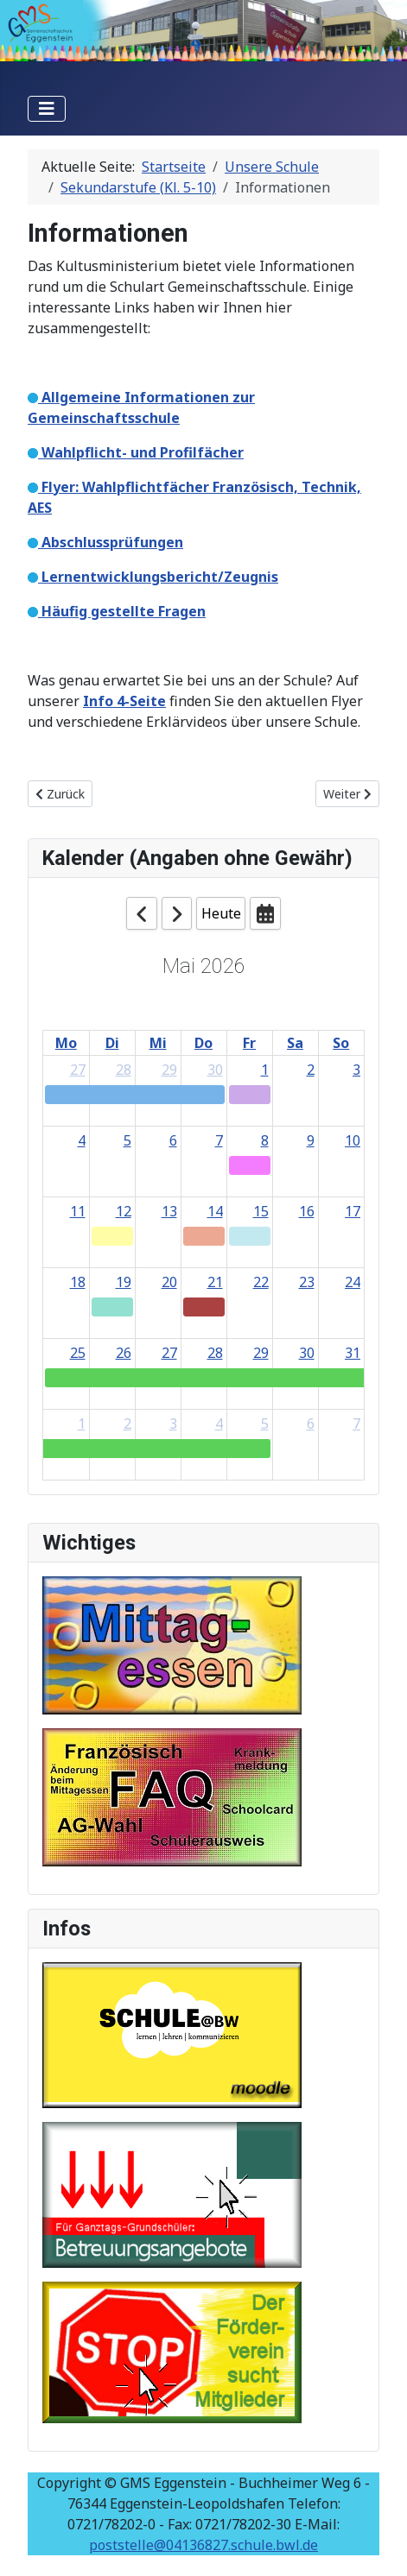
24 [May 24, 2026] (352, 1281)
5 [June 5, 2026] (265, 1423)
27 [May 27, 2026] (169, 1352)
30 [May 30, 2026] (307, 1352)
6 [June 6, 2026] (311, 1423)
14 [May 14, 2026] (215, 1211)
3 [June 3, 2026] (173, 1423)
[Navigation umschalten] (47, 109)
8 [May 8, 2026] (265, 1140)
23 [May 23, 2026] (307, 1281)
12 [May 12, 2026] (123, 1211)
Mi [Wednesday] (158, 1042)
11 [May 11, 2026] (78, 1211)
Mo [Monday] (66, 1042)
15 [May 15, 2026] (261, 1211)
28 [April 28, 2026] (123, 1069)
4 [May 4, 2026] (82, 1140)
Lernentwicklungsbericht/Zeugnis (158, 576)
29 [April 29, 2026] (169, 1069)
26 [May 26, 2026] (123, 1352)
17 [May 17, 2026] (352, 1211)
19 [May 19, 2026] (123, 1281)
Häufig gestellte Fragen (122, 611)
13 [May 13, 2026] (169, 1211)
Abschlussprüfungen (110, 542)
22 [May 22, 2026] (261, 1281)
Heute (221, 913)
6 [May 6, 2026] (173, 1140)
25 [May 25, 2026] (78, 1352)
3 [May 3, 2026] (356, 1069)
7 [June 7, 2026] (356, 1423)
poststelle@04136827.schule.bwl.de (203, 2544)
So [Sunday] (341, 1042)
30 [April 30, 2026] (215, 1069)
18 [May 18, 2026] (78, 1281)
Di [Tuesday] (112, 1042)
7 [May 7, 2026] (219, 1140)
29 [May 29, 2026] (261, 1352)
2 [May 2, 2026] (311, 1069)
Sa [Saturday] (295, 1042)
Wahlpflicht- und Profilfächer (141, 452)
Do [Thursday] (203, 1042)
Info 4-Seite (124, 700)
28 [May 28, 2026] (215, 1352)
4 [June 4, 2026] (219, 1423)
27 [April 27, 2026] (78, 1069)
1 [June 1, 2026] (82, 1423)
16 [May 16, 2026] (307, 1211)
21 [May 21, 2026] (215, 1281)
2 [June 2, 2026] (127, 1423)
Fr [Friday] (249, 1042)
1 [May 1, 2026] (265, 1069)
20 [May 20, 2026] (169, 1281)
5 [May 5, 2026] (127, 1140)
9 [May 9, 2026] (311, 1140)
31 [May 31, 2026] (352, 1352)
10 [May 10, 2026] (352, 1140)
